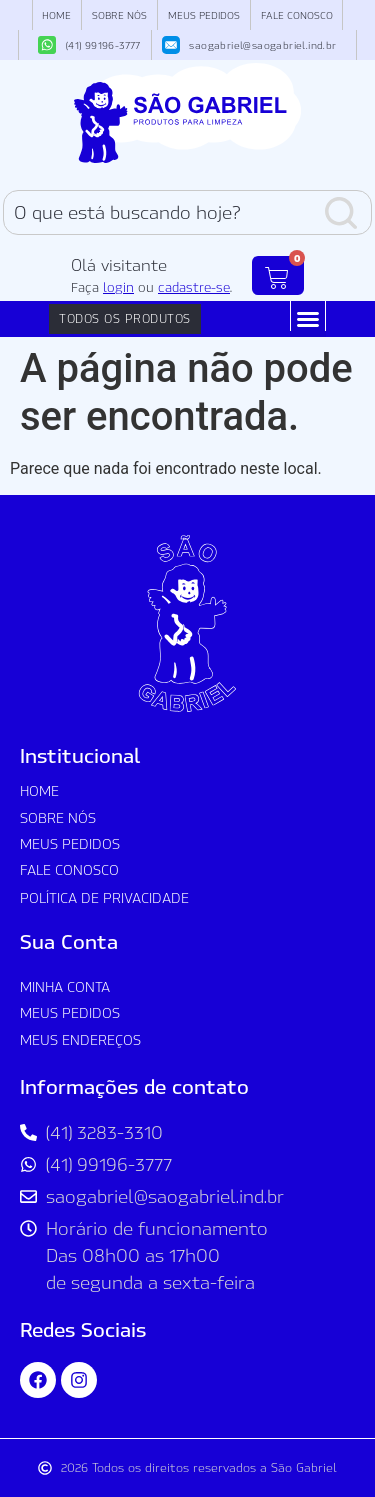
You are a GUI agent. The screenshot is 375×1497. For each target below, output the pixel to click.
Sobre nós (119, 15)
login (118, 287)
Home (56, 15)
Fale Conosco (297, 15)
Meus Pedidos (204, 15)
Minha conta (65, 986)
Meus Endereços (80, 1039)
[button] (308, 319)
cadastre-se (194, 287)
